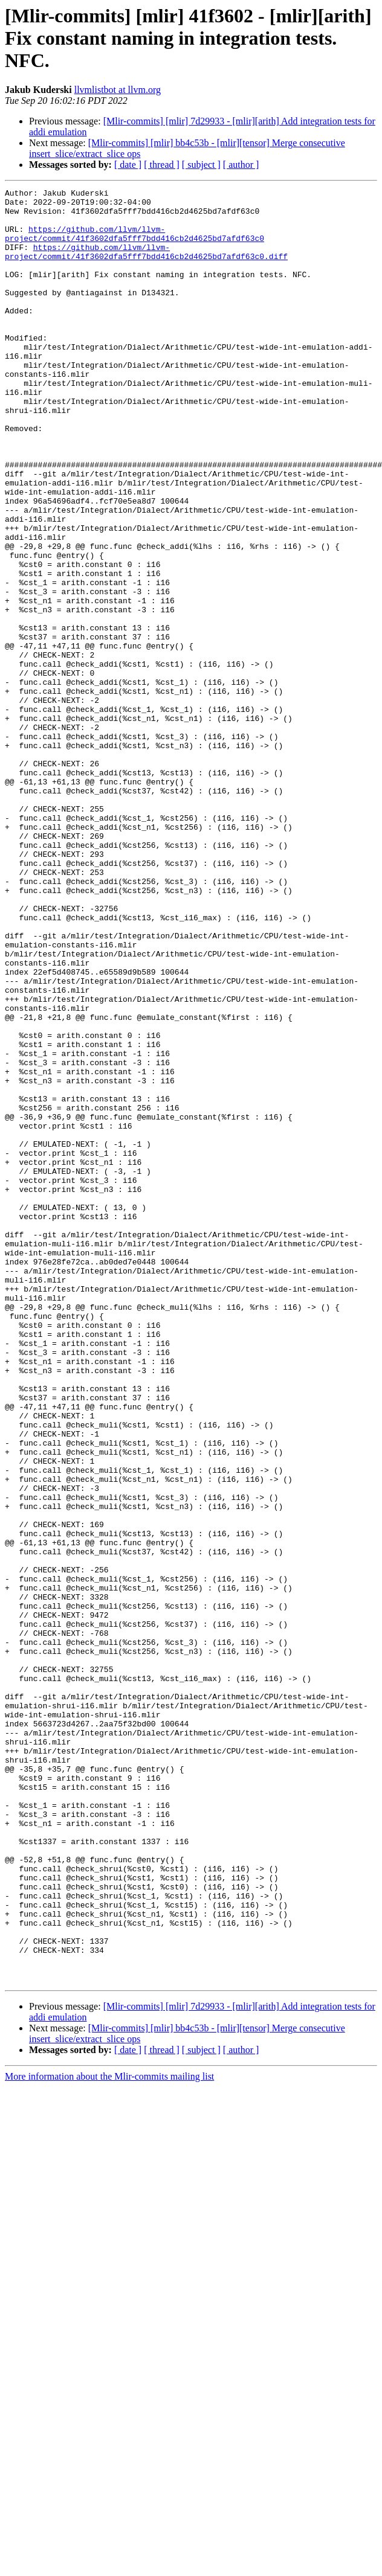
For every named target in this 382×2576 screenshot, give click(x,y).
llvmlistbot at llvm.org (117, 90)
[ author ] (241, 164)
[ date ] (127, 164)
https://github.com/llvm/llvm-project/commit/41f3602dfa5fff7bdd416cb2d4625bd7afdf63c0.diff (146, 265)
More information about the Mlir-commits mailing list (109, 2435)
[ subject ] (201, 164)
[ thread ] (162, 164)
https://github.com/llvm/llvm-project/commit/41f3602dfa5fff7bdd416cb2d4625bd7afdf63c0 (134, 243)
